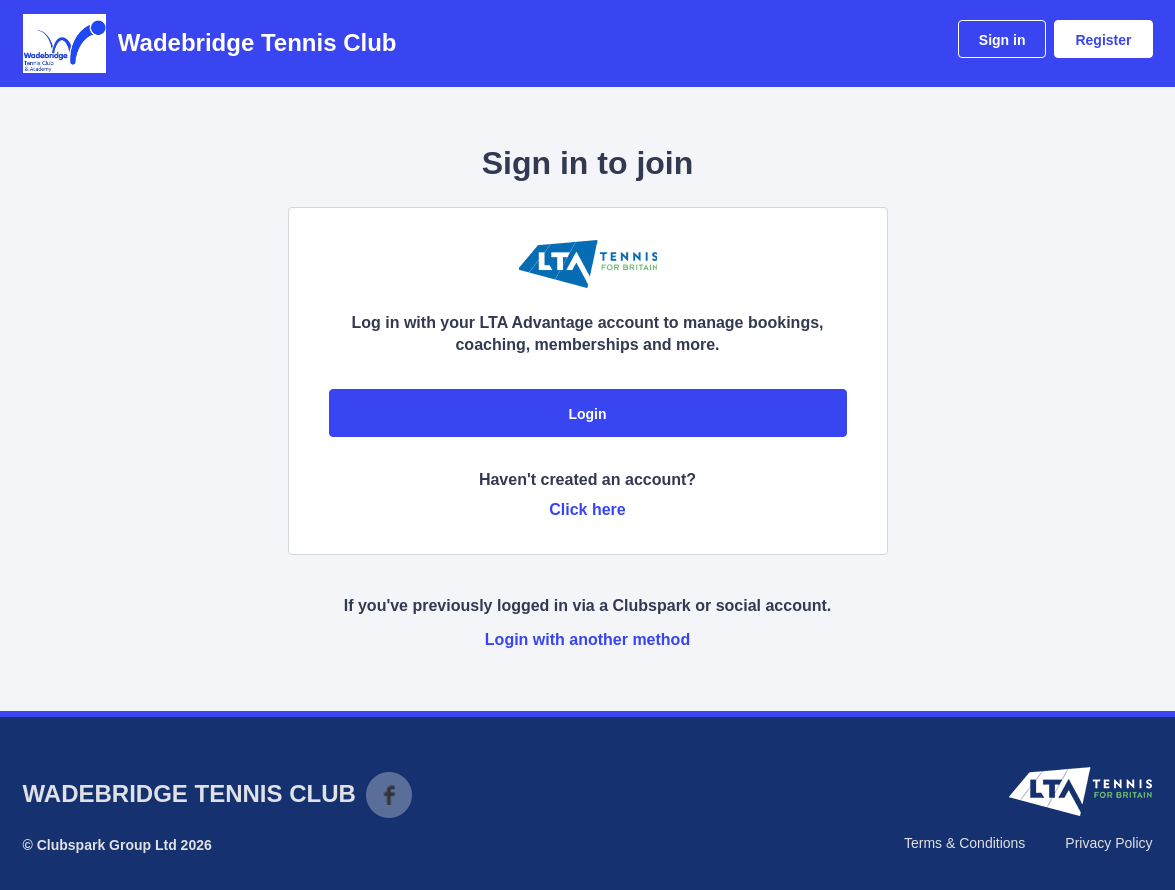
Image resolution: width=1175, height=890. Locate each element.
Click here (587, 509)
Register (1103, 40)
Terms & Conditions (964, 843)
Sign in (1002, 40)
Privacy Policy (1108, 843)
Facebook (389, 795)
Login (587, 414)
